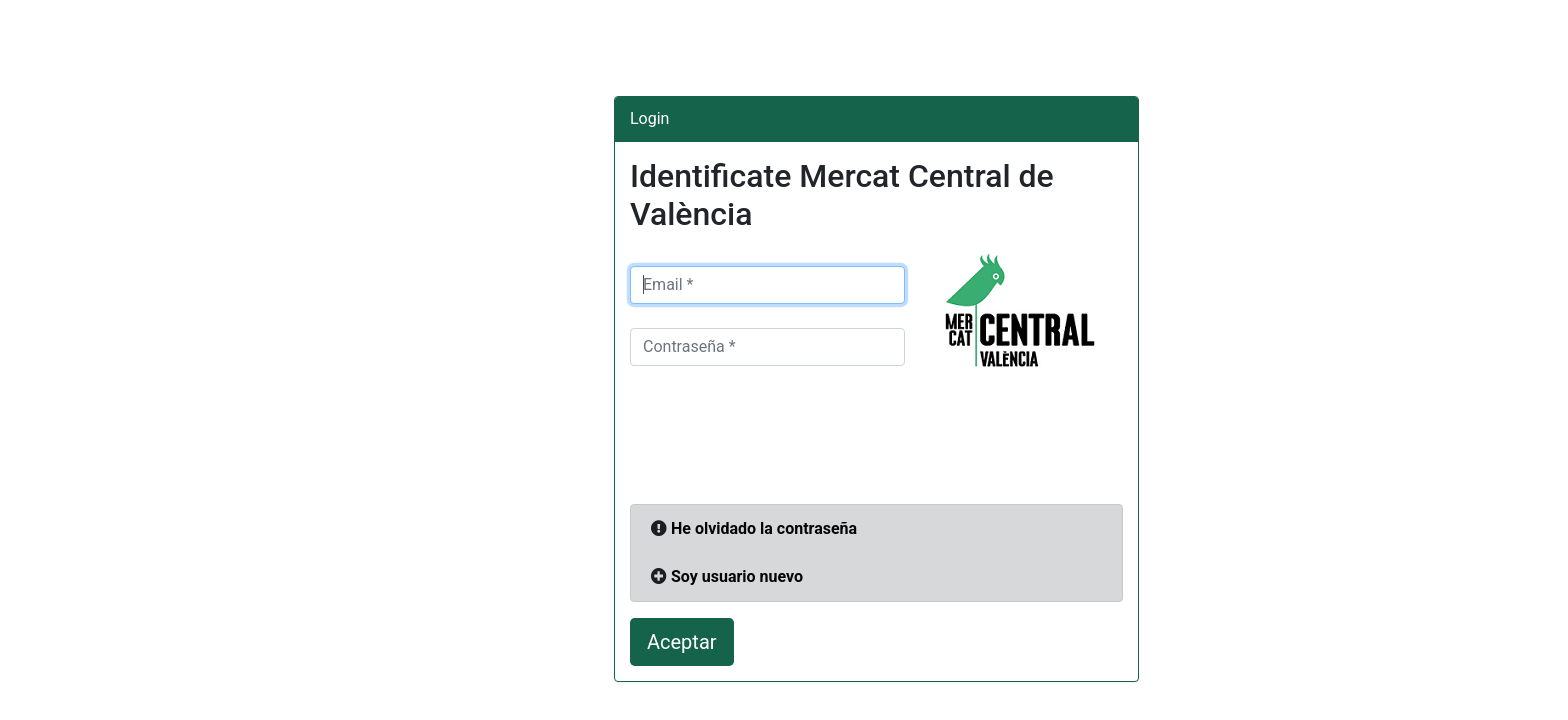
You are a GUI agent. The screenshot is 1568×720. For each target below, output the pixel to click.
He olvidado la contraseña (764, 528)
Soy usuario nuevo (737, 576)
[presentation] (782, 441)
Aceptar (682, 642)
